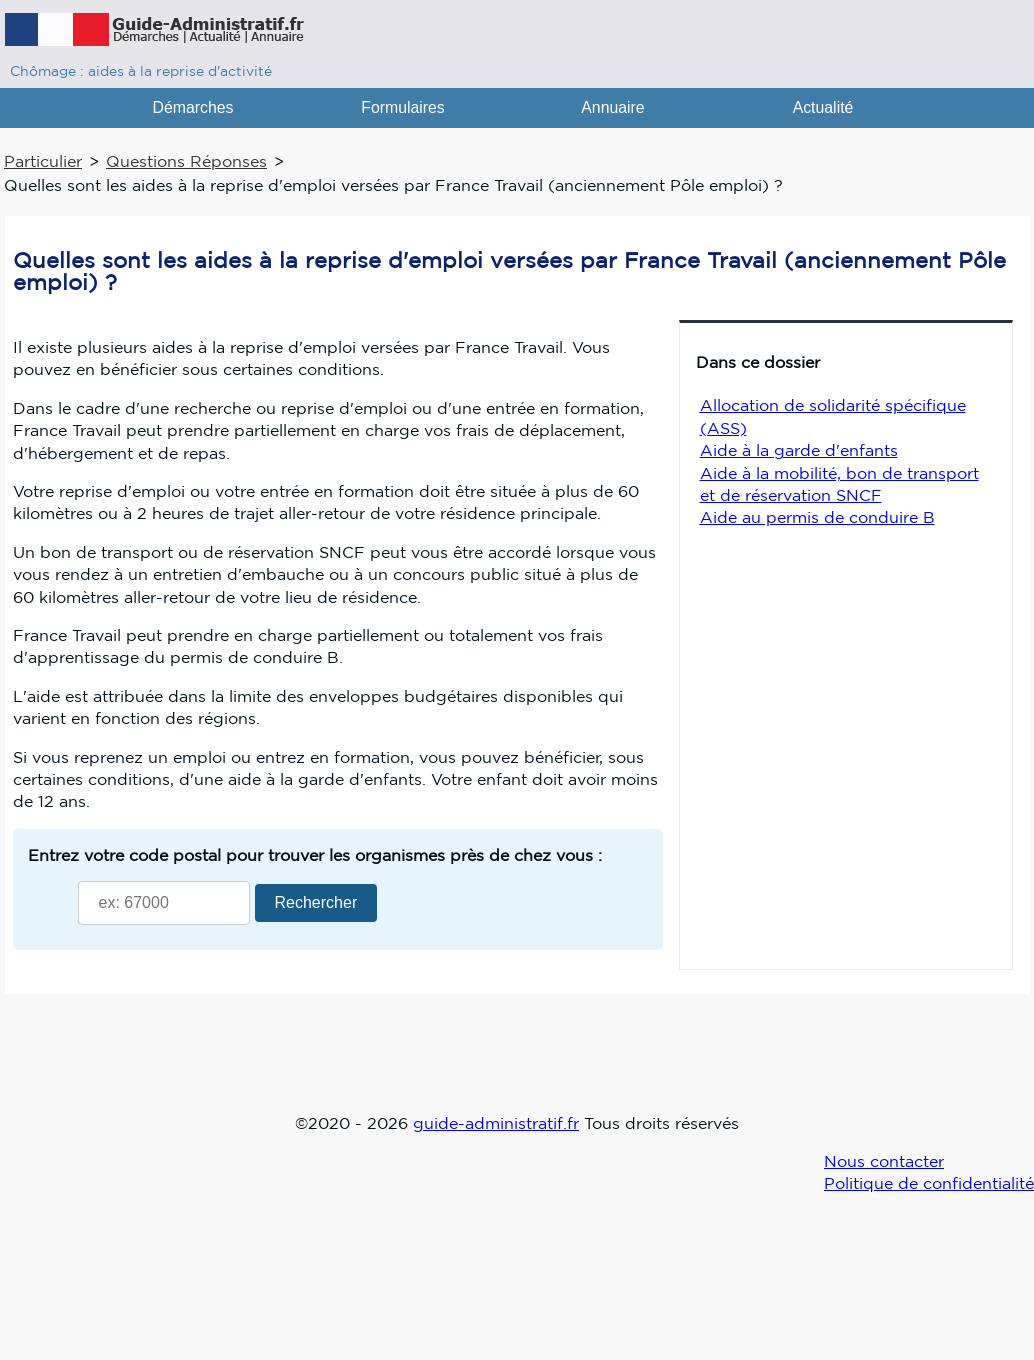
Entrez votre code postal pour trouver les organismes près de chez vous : (315, 855)
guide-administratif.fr (496, 1123)
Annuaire (612, 107)
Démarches (193, 107)
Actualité (823, 107)
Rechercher (316, 902)
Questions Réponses (186, 161)
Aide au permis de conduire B (817, 517)
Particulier (43, 161)
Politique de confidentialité (929, 1183)
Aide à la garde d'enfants (799, 450)
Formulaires (403, 107)
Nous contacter (884, 1161)
